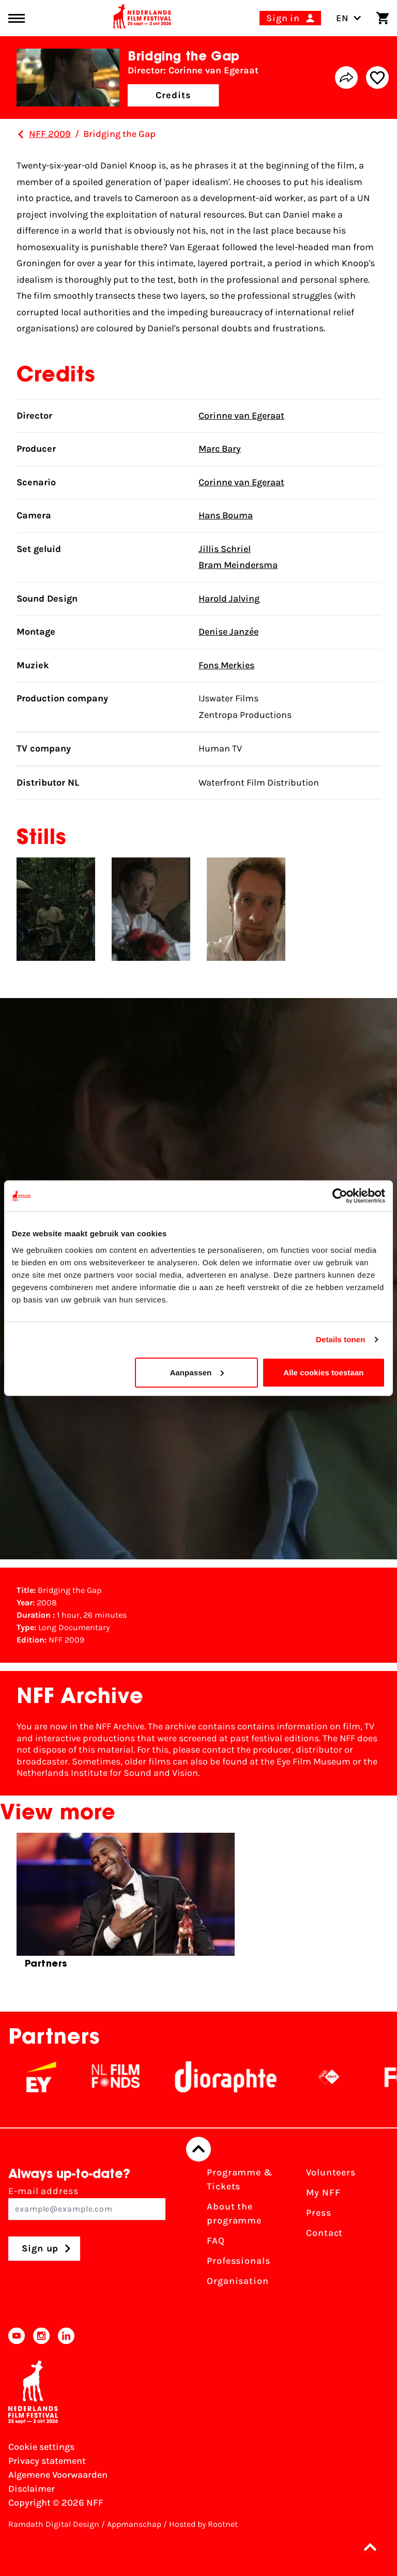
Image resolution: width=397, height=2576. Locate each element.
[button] (373, 2547)
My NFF (323, 2192)
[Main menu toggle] (16, 18)
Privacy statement (47, 2460)
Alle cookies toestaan (323, 1372)
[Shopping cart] (382, 18)
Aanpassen (197, 1372)
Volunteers (331, 2172)
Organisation (238, 2281)
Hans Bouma (225, 515)
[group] (126, 1905)
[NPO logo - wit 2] (341, 2076)
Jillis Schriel (224, 549)
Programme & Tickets (240, 2179)
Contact (324, 2232)
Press (318, 2212)
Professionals (238, 2260)
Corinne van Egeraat (241, 415)
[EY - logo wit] (53, 2076)
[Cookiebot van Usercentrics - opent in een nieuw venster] (340, 1196)
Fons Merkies (226, 665)
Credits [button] (173, 95)
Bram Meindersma (238, 565)
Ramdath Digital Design (53, 2524)
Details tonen (340, 1339)
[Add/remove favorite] (377, 77)
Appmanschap (134, 2524)
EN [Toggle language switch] (348, 18)
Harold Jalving (228, 598)
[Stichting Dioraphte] (237, 2076)
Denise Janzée (228, 631)
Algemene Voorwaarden (58, 2474)
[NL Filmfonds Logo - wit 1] (127, 2076)
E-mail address (86, 2202)
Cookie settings (41, 2446)
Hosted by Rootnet (203, 2524)
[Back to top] (198, 2149)
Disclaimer (31, 2488)
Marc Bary (219, 448)
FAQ (216, 2240)
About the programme (234, 2213)
